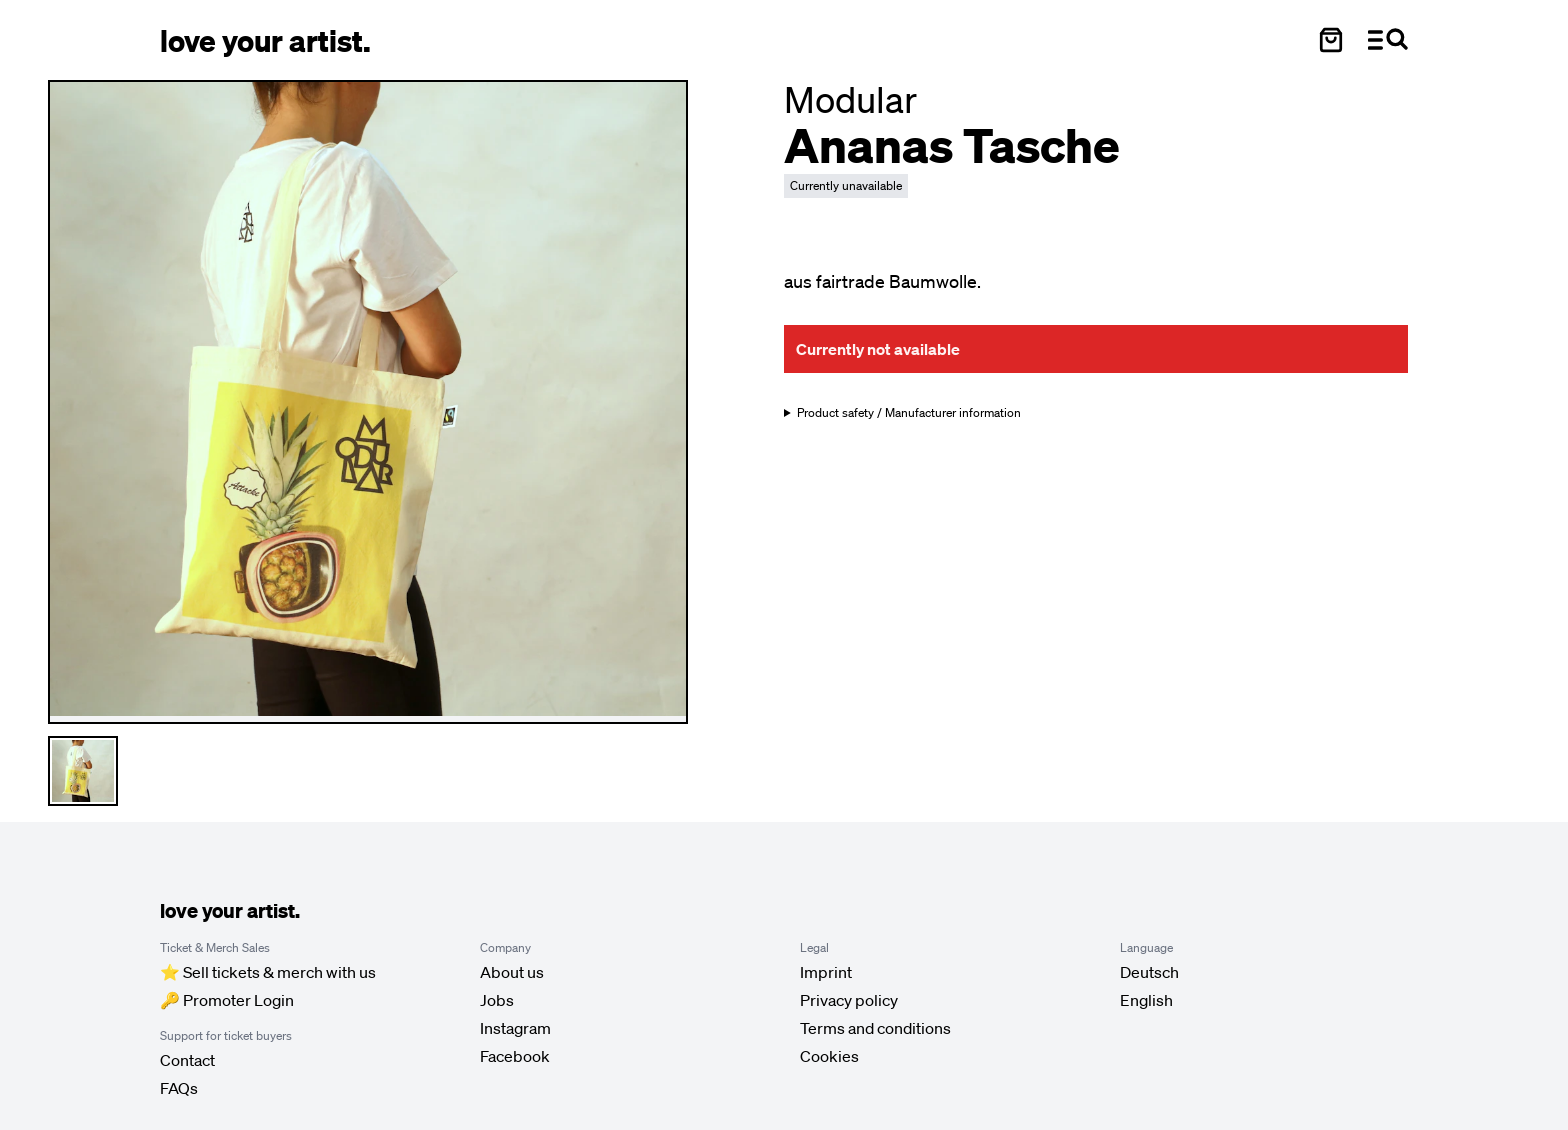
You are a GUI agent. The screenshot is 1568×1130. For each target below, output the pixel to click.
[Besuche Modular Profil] (850, 99)
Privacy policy (849, 1000)
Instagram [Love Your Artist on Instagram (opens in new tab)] (515, 1028)
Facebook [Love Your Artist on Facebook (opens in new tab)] (515, 1056)
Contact (187, 1060)
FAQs (179, 1088)
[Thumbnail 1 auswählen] (83, 771)
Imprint (826, 972)
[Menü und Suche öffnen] (1388, 40)
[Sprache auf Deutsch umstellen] (1149, 972)
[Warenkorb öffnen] (1331, 40)
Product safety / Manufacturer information (909, 413)
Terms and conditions (875, 1028)
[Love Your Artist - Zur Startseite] (265, 39)
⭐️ (268, 972)
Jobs (497, 1000)
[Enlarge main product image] (368, 399)
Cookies (829, 1056)
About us (512, 972)
